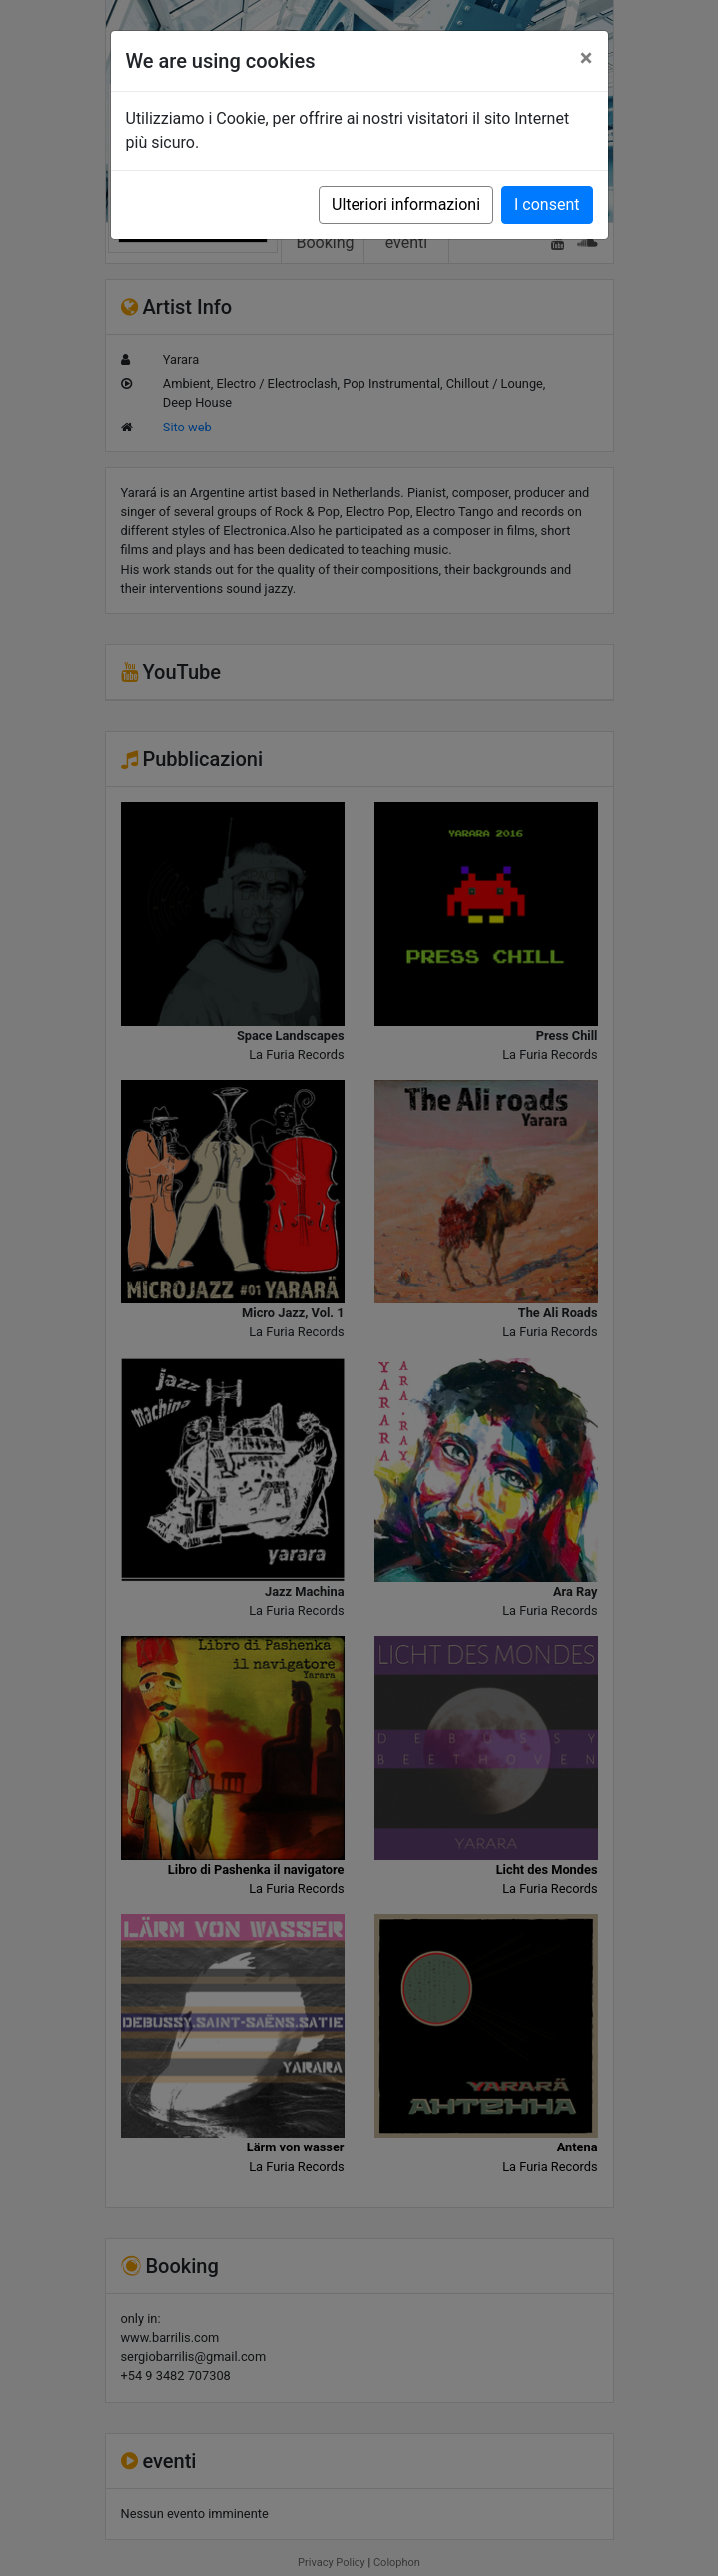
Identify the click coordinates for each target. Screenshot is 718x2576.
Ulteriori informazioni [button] (406, 204)
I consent (546, 204)
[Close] (586, 58)
